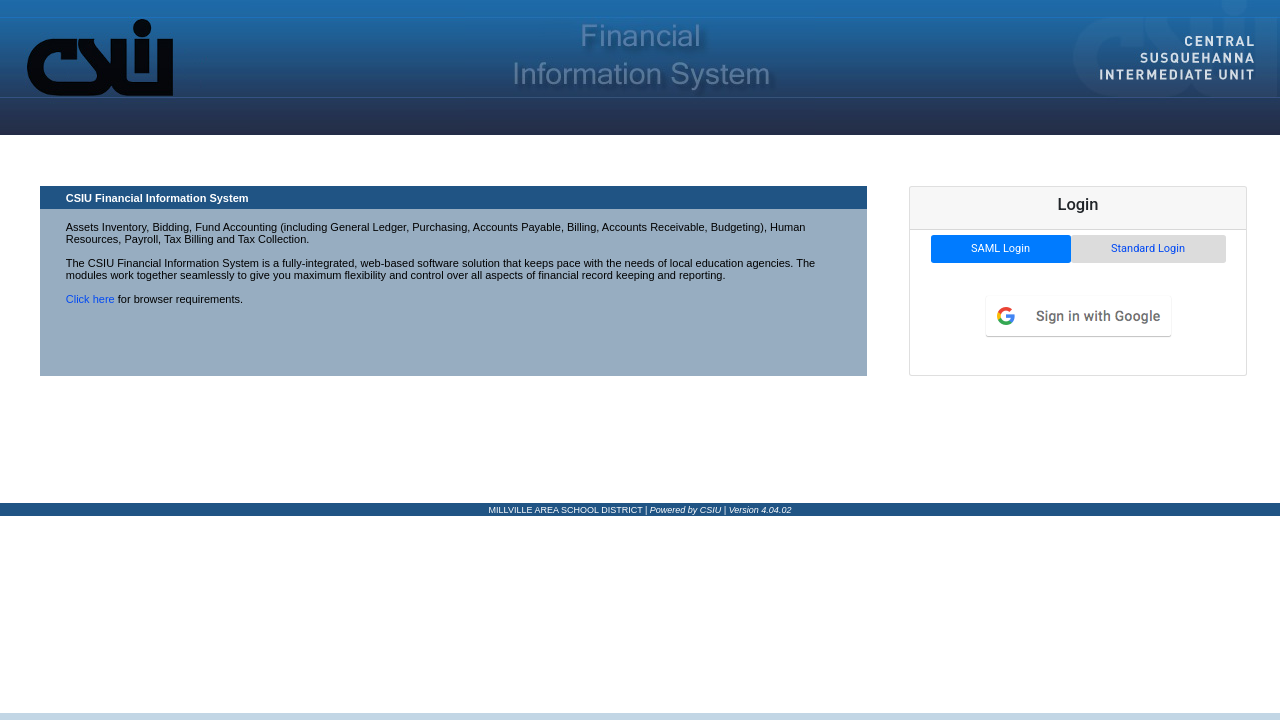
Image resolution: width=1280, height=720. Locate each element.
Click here (90, 299)
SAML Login (1000, 248)
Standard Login (1148, 248)
